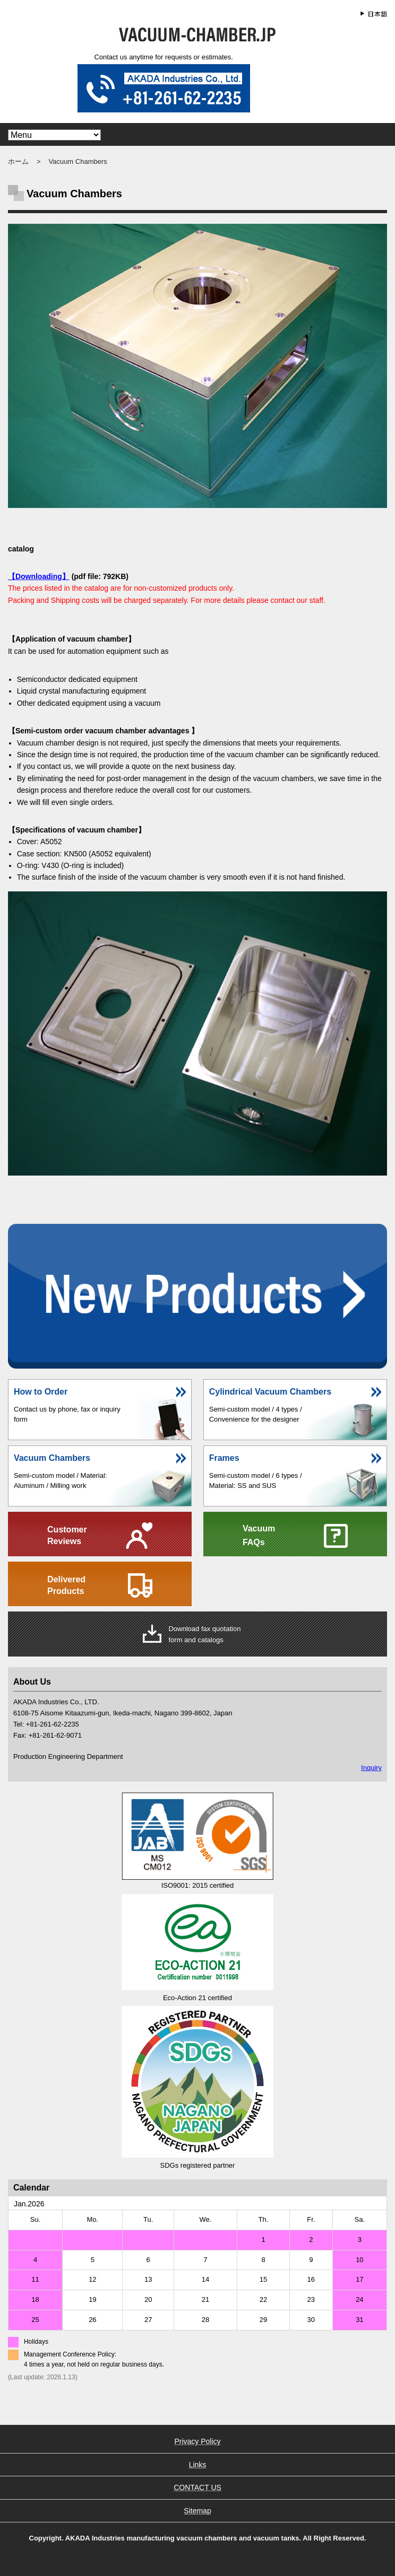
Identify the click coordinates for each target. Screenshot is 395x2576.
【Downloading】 (39, 576)
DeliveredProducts (66, 1585)
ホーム (18, 161)
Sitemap (197, 2511)
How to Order (40, 1391)
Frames (224, 1457)
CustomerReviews (67, 1535)
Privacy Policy (197, 2441)
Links (198, 2464)
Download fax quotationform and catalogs (204, 1634)
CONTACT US (197, 2487)
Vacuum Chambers (52, 1457)
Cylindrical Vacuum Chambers (270, 1391)
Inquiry (371, 1768)
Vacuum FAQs (259, 1535)
